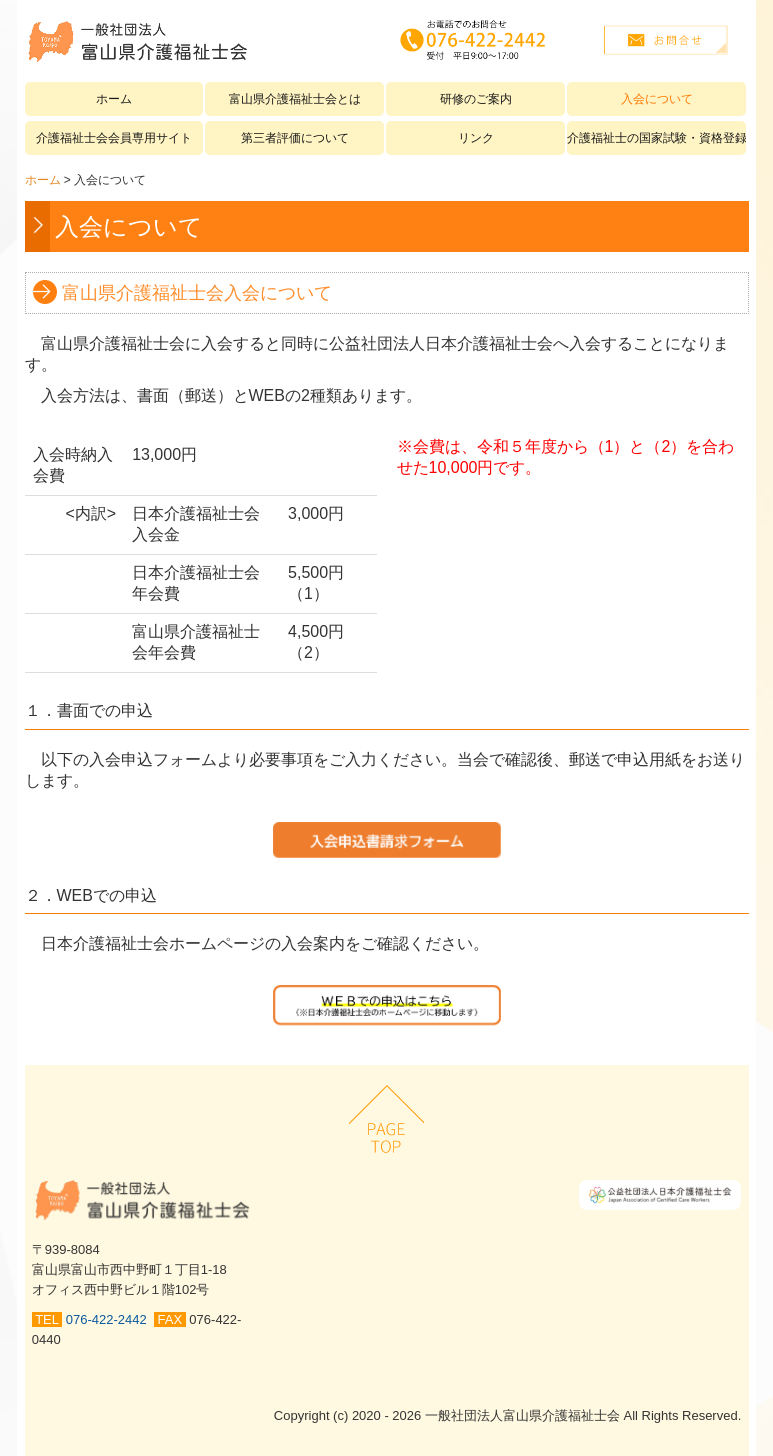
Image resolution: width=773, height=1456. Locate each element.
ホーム (114, 99)
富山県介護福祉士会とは (295, 99)
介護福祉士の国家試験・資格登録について (656, 138)
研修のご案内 (476, 99)
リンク (476, 138)
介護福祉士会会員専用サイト (114, 138)
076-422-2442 (110, 1319)
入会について (657, 99)
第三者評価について (295, 138)
